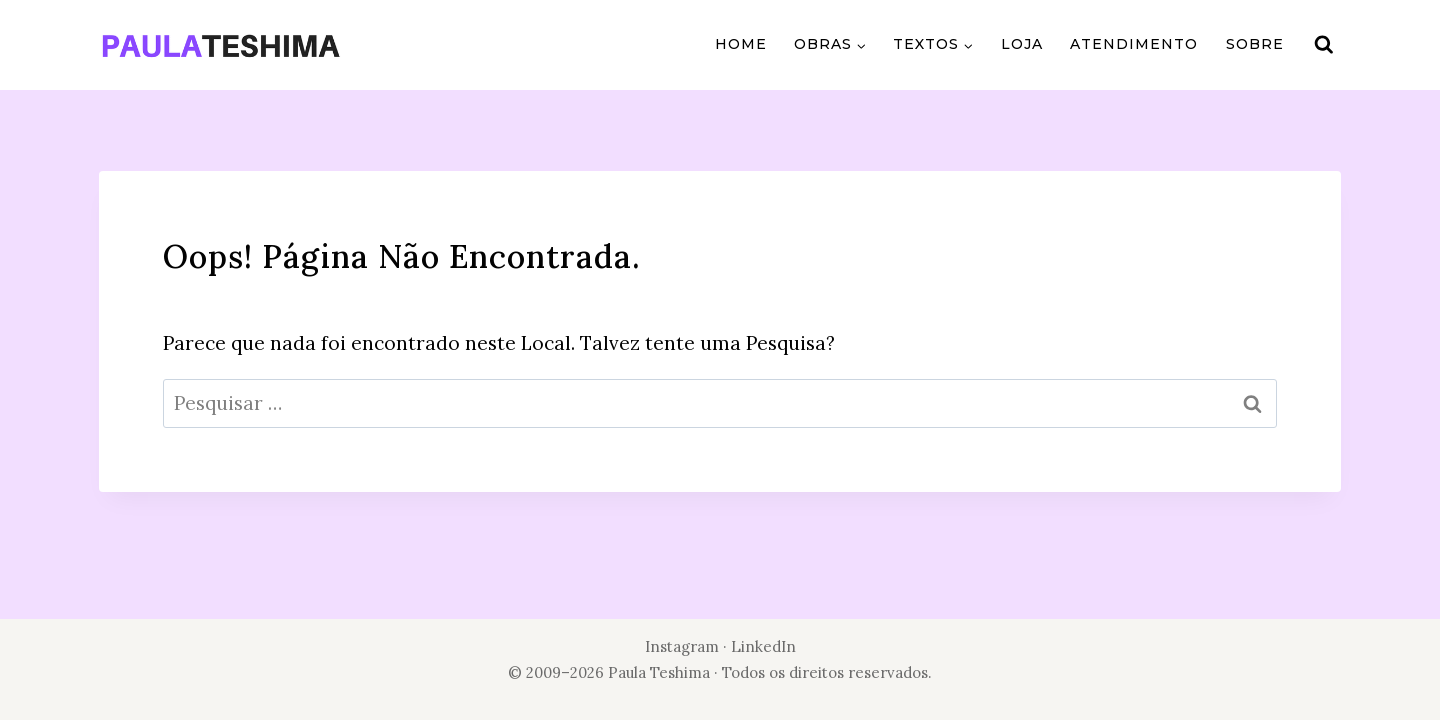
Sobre (1255, 44)
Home (741, 44)
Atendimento (1134, 44)
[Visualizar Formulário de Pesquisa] (1324, 45)
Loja (1022, 44)
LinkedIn (763, 646)
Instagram (682, 646)
